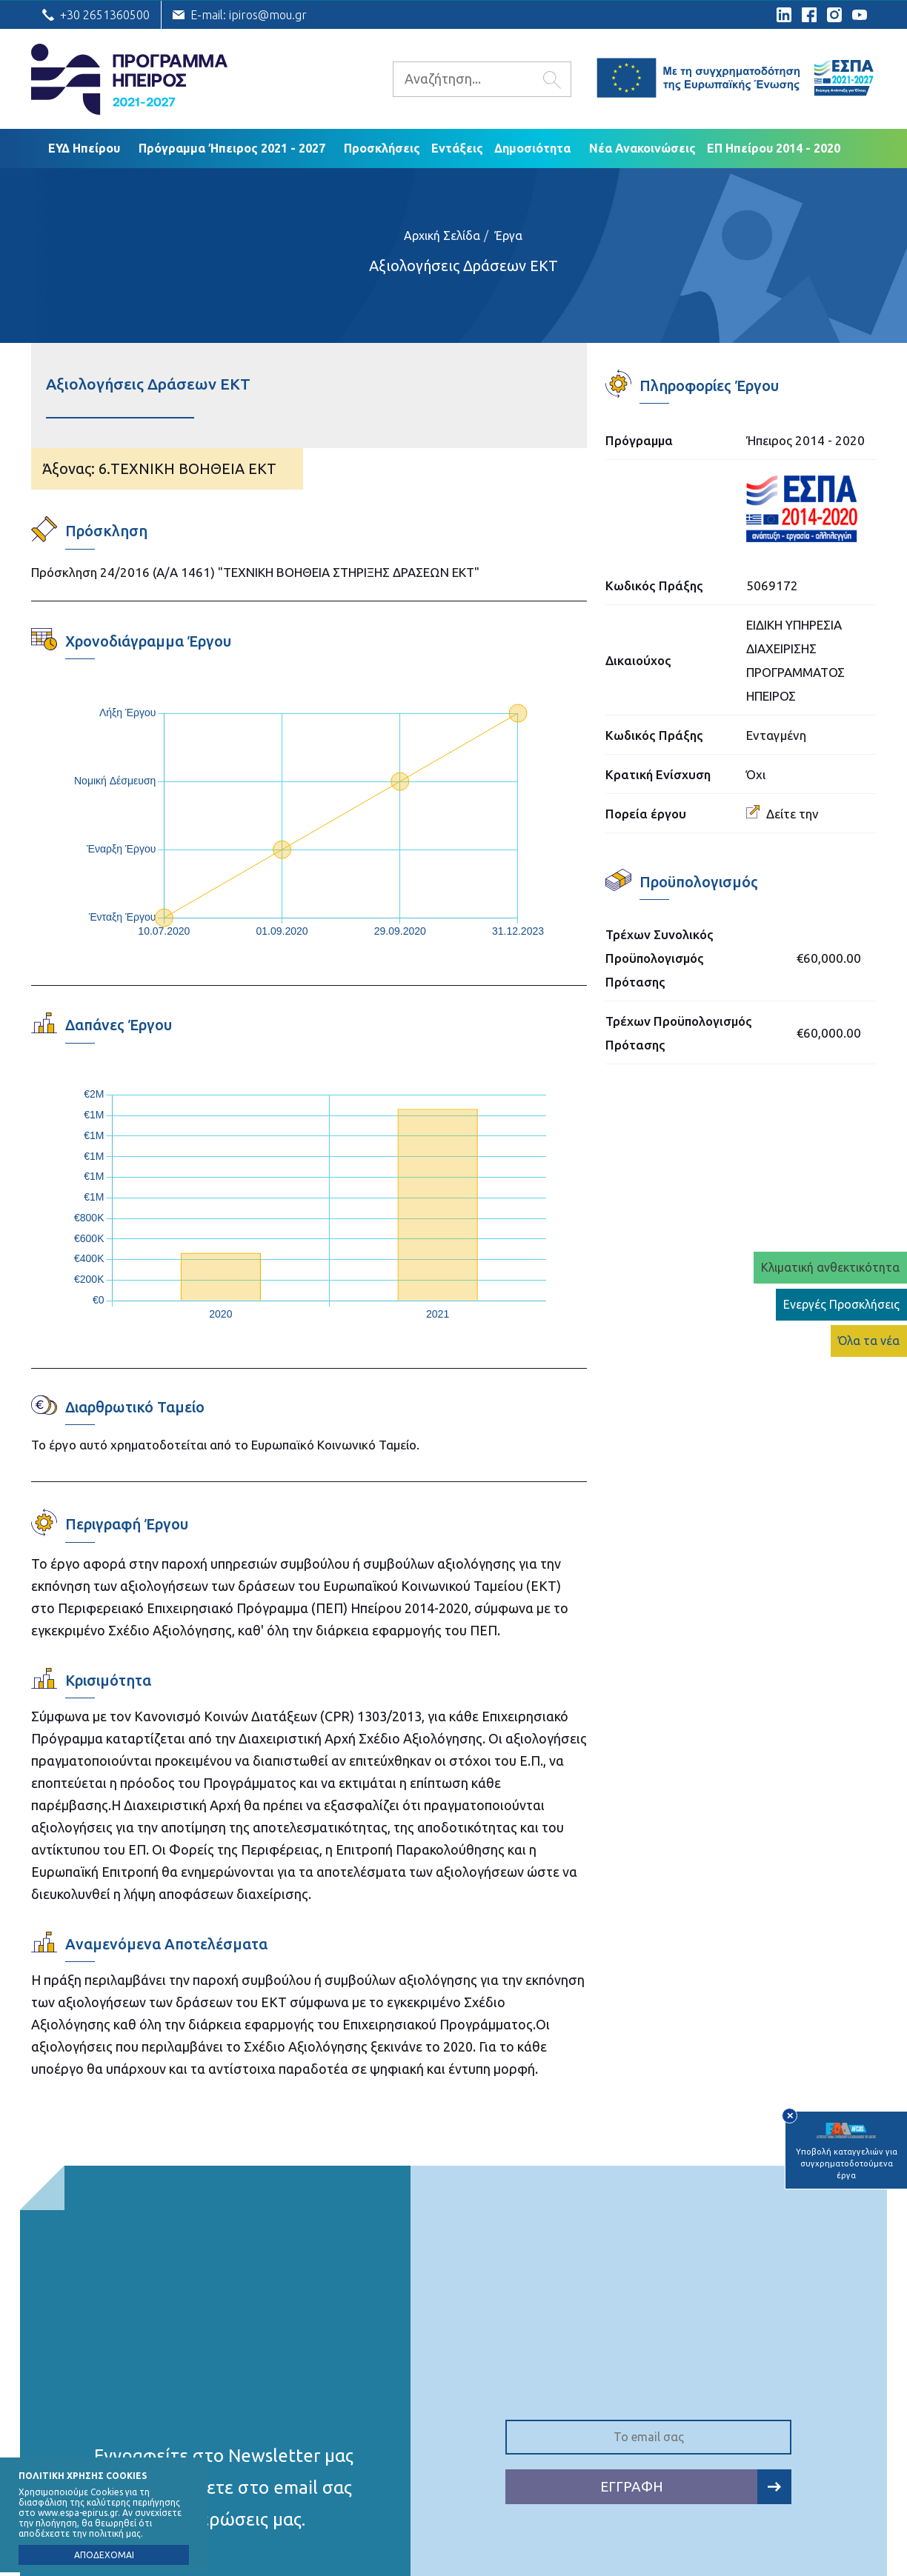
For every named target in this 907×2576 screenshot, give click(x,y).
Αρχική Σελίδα (442, 235)
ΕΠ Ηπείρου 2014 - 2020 (773, 148)
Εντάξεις (457, 148)
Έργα (508, 235)
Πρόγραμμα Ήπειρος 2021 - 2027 (232, 148)
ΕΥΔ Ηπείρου (84, 148)
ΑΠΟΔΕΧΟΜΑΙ (104, 2555)
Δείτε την (782, 814)
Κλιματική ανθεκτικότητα (830, 1267)
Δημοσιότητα (532, 148)
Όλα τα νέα (869, 1340)
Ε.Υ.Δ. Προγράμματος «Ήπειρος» (129, 79)
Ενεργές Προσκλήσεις (841, 1304)
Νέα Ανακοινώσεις (642, 148)
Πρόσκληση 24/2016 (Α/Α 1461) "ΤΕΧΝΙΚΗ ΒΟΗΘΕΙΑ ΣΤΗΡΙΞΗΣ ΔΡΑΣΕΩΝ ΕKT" (255, 572)
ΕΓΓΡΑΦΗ (695, 2486)
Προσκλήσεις (382, 148)
